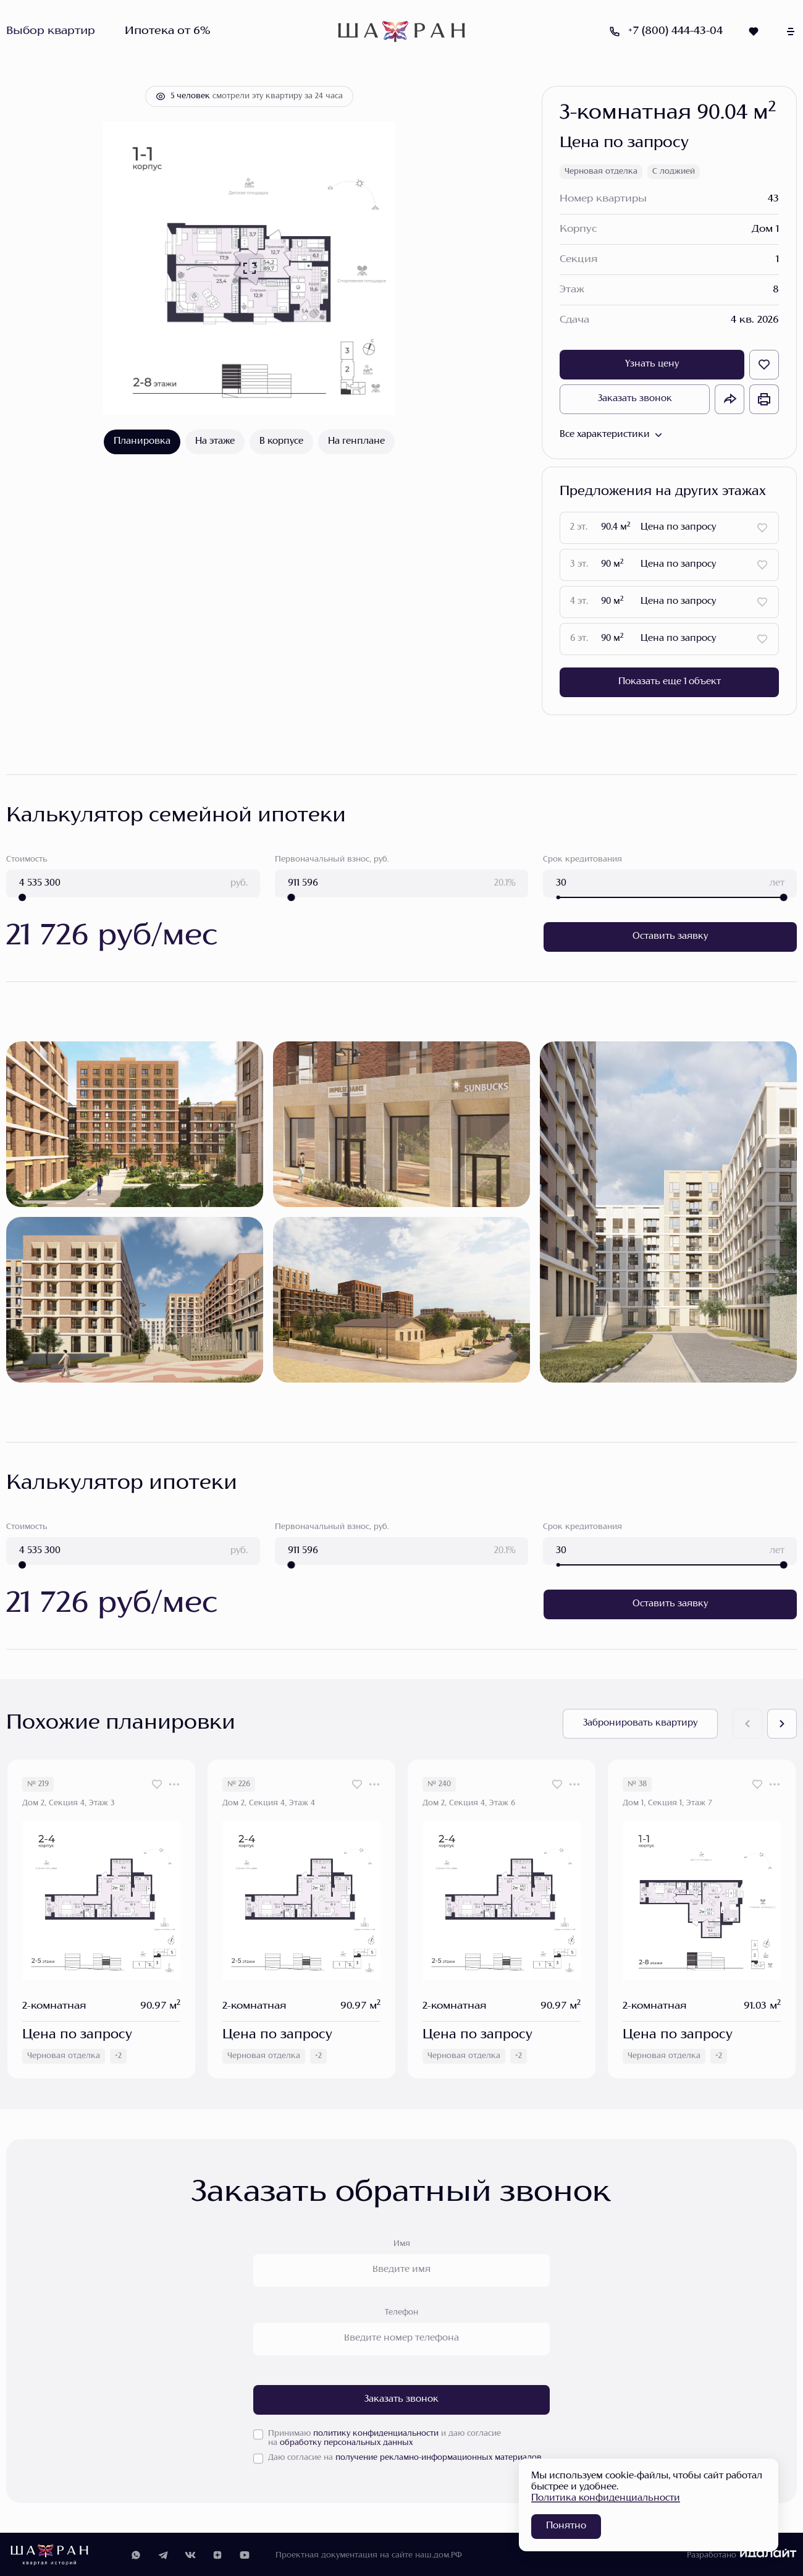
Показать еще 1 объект (669, 682)
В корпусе (281, 442)
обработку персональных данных (346, 2442)
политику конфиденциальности (376, 2432)
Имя (401, 2243)
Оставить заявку (670, 936)
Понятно (566, 2526)
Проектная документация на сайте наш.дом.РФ (368, 2554)
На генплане (356, 442)
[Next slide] (782, 1722)
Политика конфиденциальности (605, 2498)
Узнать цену (652, 364)
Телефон (401, 2311)
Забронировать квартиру (640, 1722)
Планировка (142, 442)
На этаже (215, 442)
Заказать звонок (635, 399)
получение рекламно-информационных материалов (438, 2456)
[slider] (22, 896)
